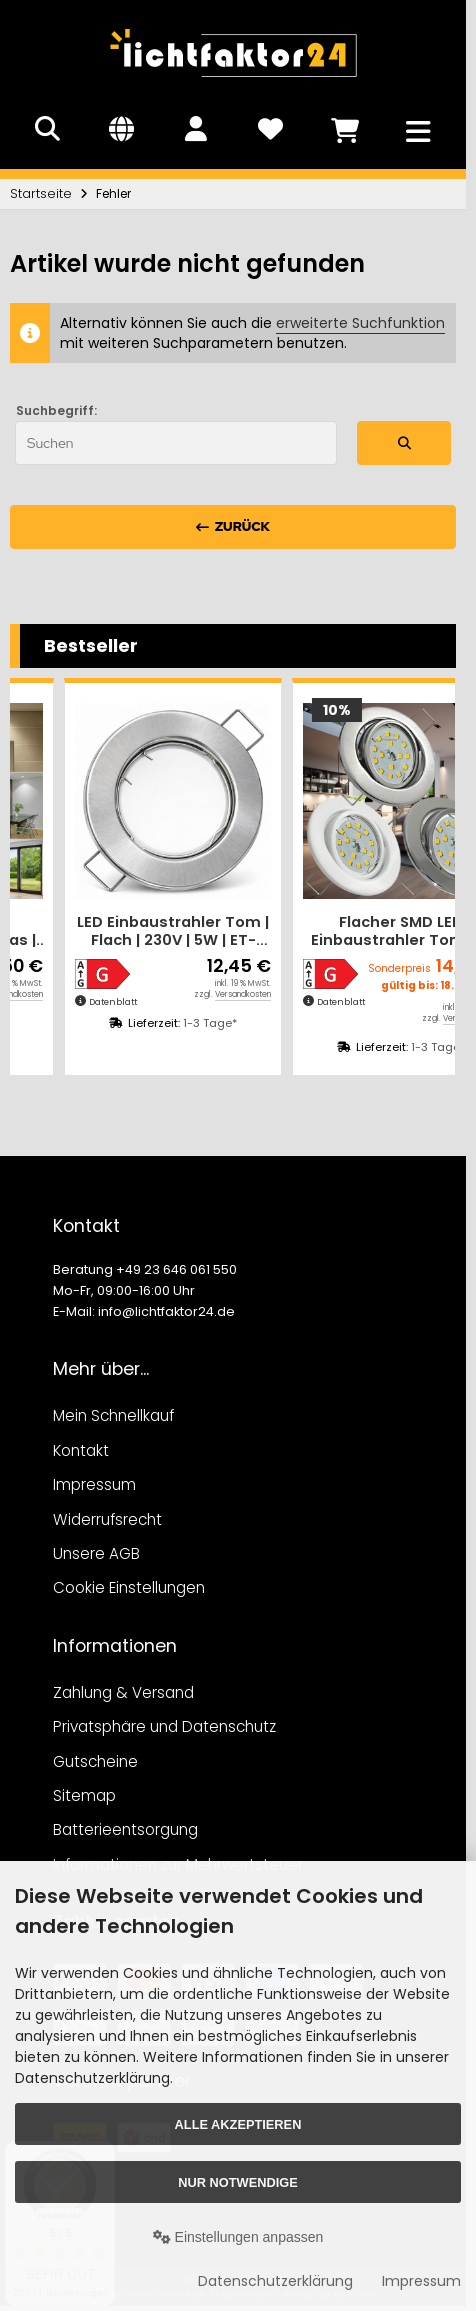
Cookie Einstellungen (129, 1587)
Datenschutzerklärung (275, 2281)
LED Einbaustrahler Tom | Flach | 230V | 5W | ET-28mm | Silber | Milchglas (347, 931)
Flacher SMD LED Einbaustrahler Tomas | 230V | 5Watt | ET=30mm (119, 931)
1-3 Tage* (156, 1023)
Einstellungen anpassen (238, 2237)
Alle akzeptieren (238, 2124)
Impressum (421, 2281)
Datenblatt (59, 1002)
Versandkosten (189, 994)
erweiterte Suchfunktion (360, 323)
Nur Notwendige (237, 2182)
